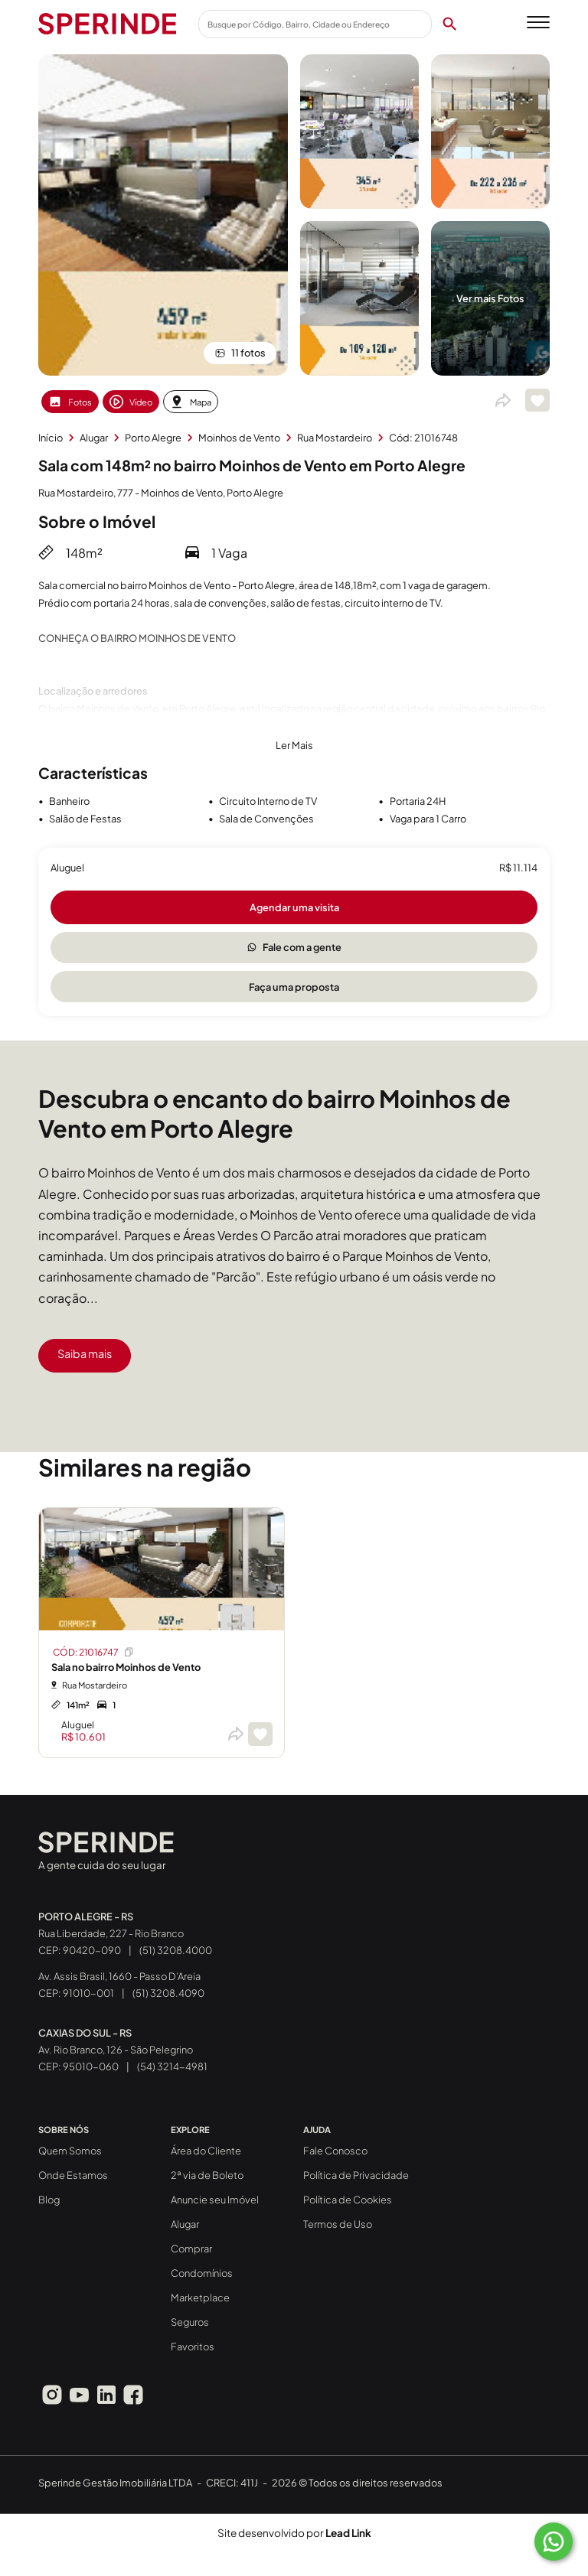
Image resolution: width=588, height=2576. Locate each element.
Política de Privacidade (356, 2175)
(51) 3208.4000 (175, 1950)
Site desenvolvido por (294, 2532)
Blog (49, 2199)
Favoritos (192, 2346)
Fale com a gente (294, 947)
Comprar (191, 2248)
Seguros (190, 2322)
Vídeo (130, 402)
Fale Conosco (335, 2150)
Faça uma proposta (294, 987)
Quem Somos (70, 2150)
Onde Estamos (73, 2175)
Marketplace (200, 2297)
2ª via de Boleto (207, 2175)
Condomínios (202, 2273)
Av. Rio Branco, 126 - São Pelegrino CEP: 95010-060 (115, 2050)
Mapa (190, 402)
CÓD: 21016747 (94, 1652)
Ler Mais (294, 745)
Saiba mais (84, 1353)
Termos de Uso (337, 2224)
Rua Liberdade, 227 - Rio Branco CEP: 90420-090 (111, 1933)
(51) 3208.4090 (168, 1993)
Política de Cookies (347, 2199)
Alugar (185, 2224)
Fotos (70, 402)
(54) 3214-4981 (172, 2066)
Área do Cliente (206, 2150)
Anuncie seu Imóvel (215, 2199)
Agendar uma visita (294, 907)
